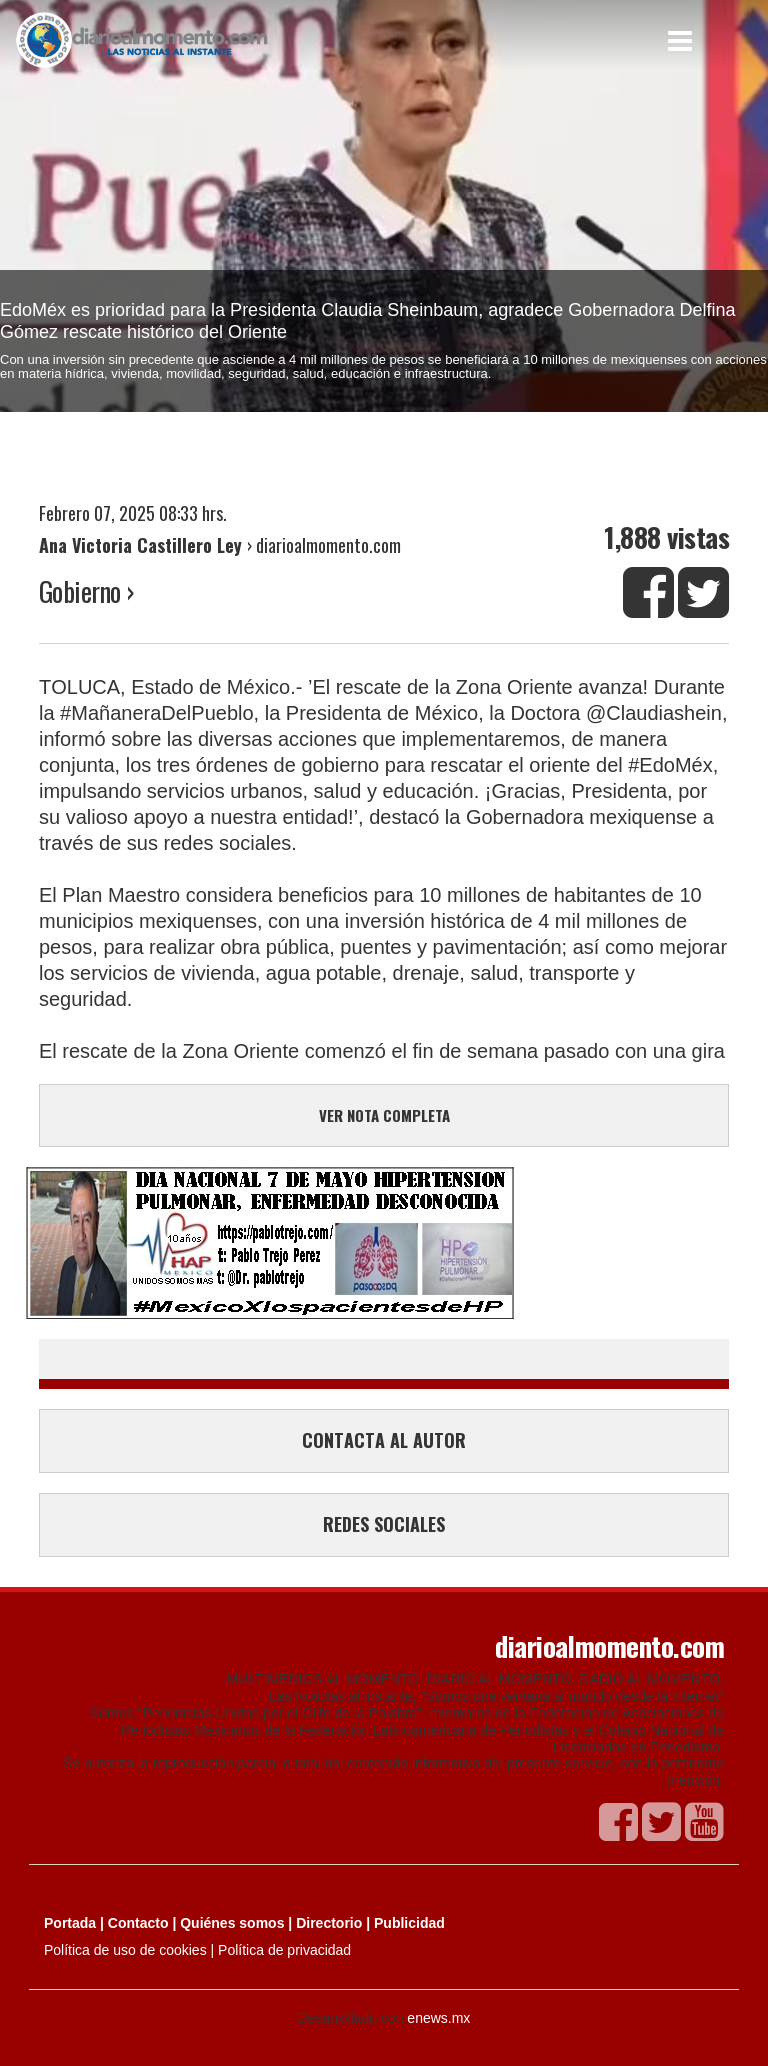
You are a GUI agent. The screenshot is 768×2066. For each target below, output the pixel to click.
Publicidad (409, 1923)
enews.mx (438, 2018)
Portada (70, 1923)
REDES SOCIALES (384, 1524)
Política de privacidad (284, 1950)
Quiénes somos (232, 1923)
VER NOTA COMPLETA (384, 1115)
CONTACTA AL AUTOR (384, 1440)
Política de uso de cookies (125, 1950)
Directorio (329, 1923)
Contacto (138, 1923)
